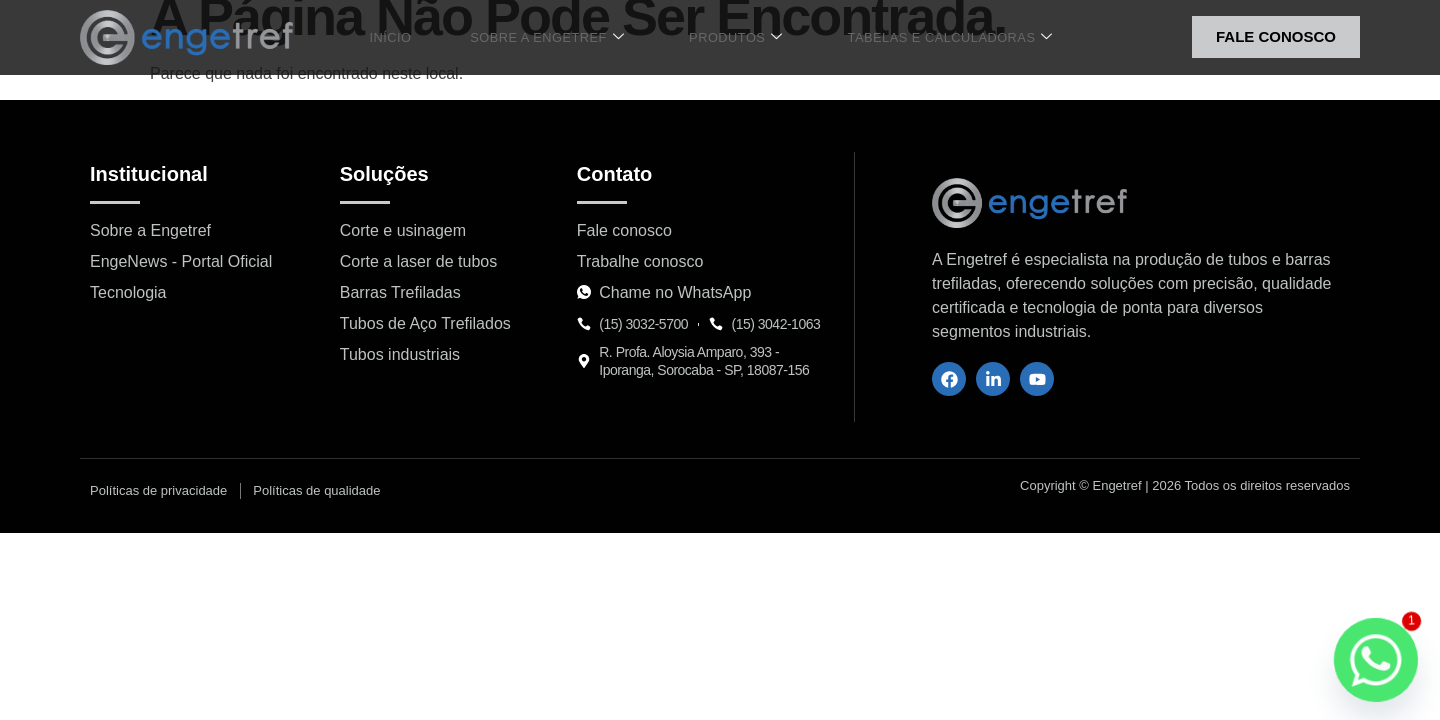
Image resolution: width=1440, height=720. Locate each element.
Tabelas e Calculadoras (926, 37)
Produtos (723, 37)
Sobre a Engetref (549, 37)
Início (408, 37)
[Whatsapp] (1376, 660)
